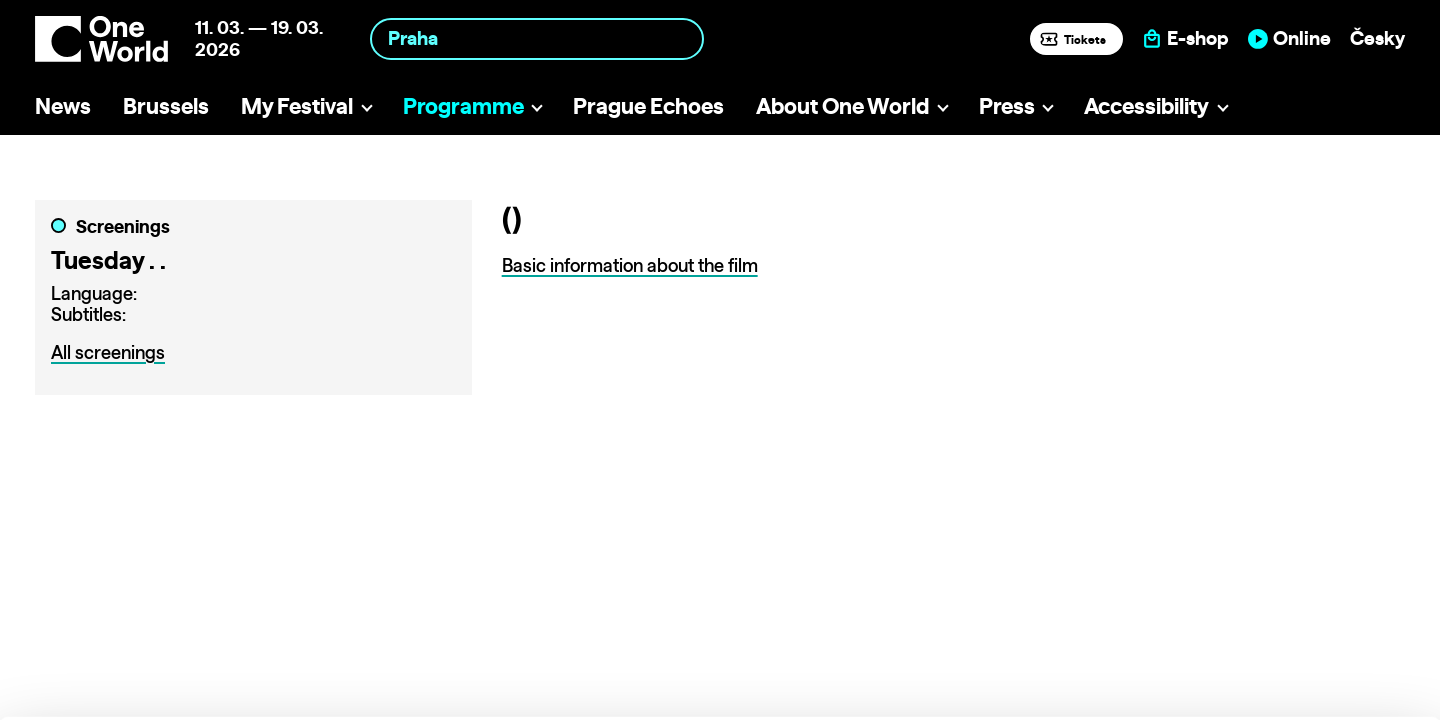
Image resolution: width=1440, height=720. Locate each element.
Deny (1273, 656)
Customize (1274, 614)
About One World (842, 105)
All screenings (108, 352)
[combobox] (537, 38)
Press (1007, 105)
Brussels (166, 105)
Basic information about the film (630, 265)
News (63, 105)
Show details (308, 694)
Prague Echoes (648, 105)
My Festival (297, 105)
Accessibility (1146, 105)
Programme (463, 105)
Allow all (1273, 573)
